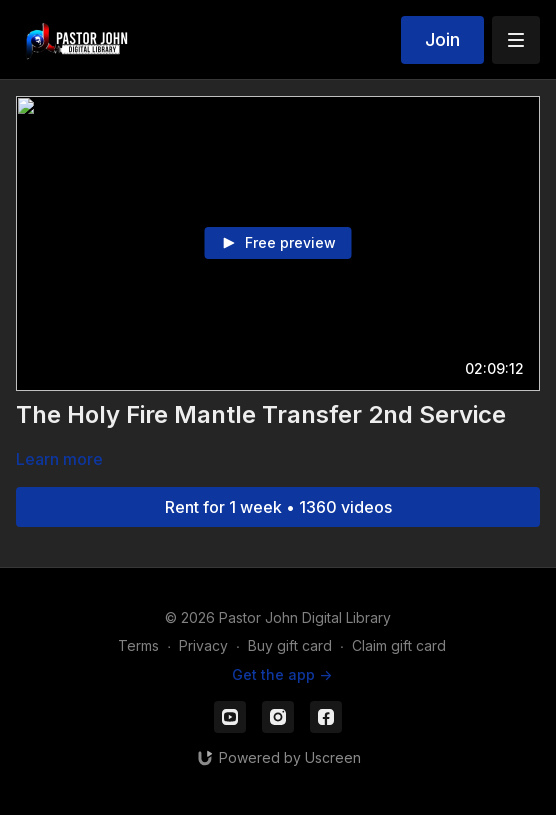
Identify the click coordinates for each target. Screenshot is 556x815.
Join (442, 39)
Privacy (203, 645)
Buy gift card (290, 645)
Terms (138, 645)
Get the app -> (282, 674)
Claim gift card (399, 645)
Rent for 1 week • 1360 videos (278, 507)
